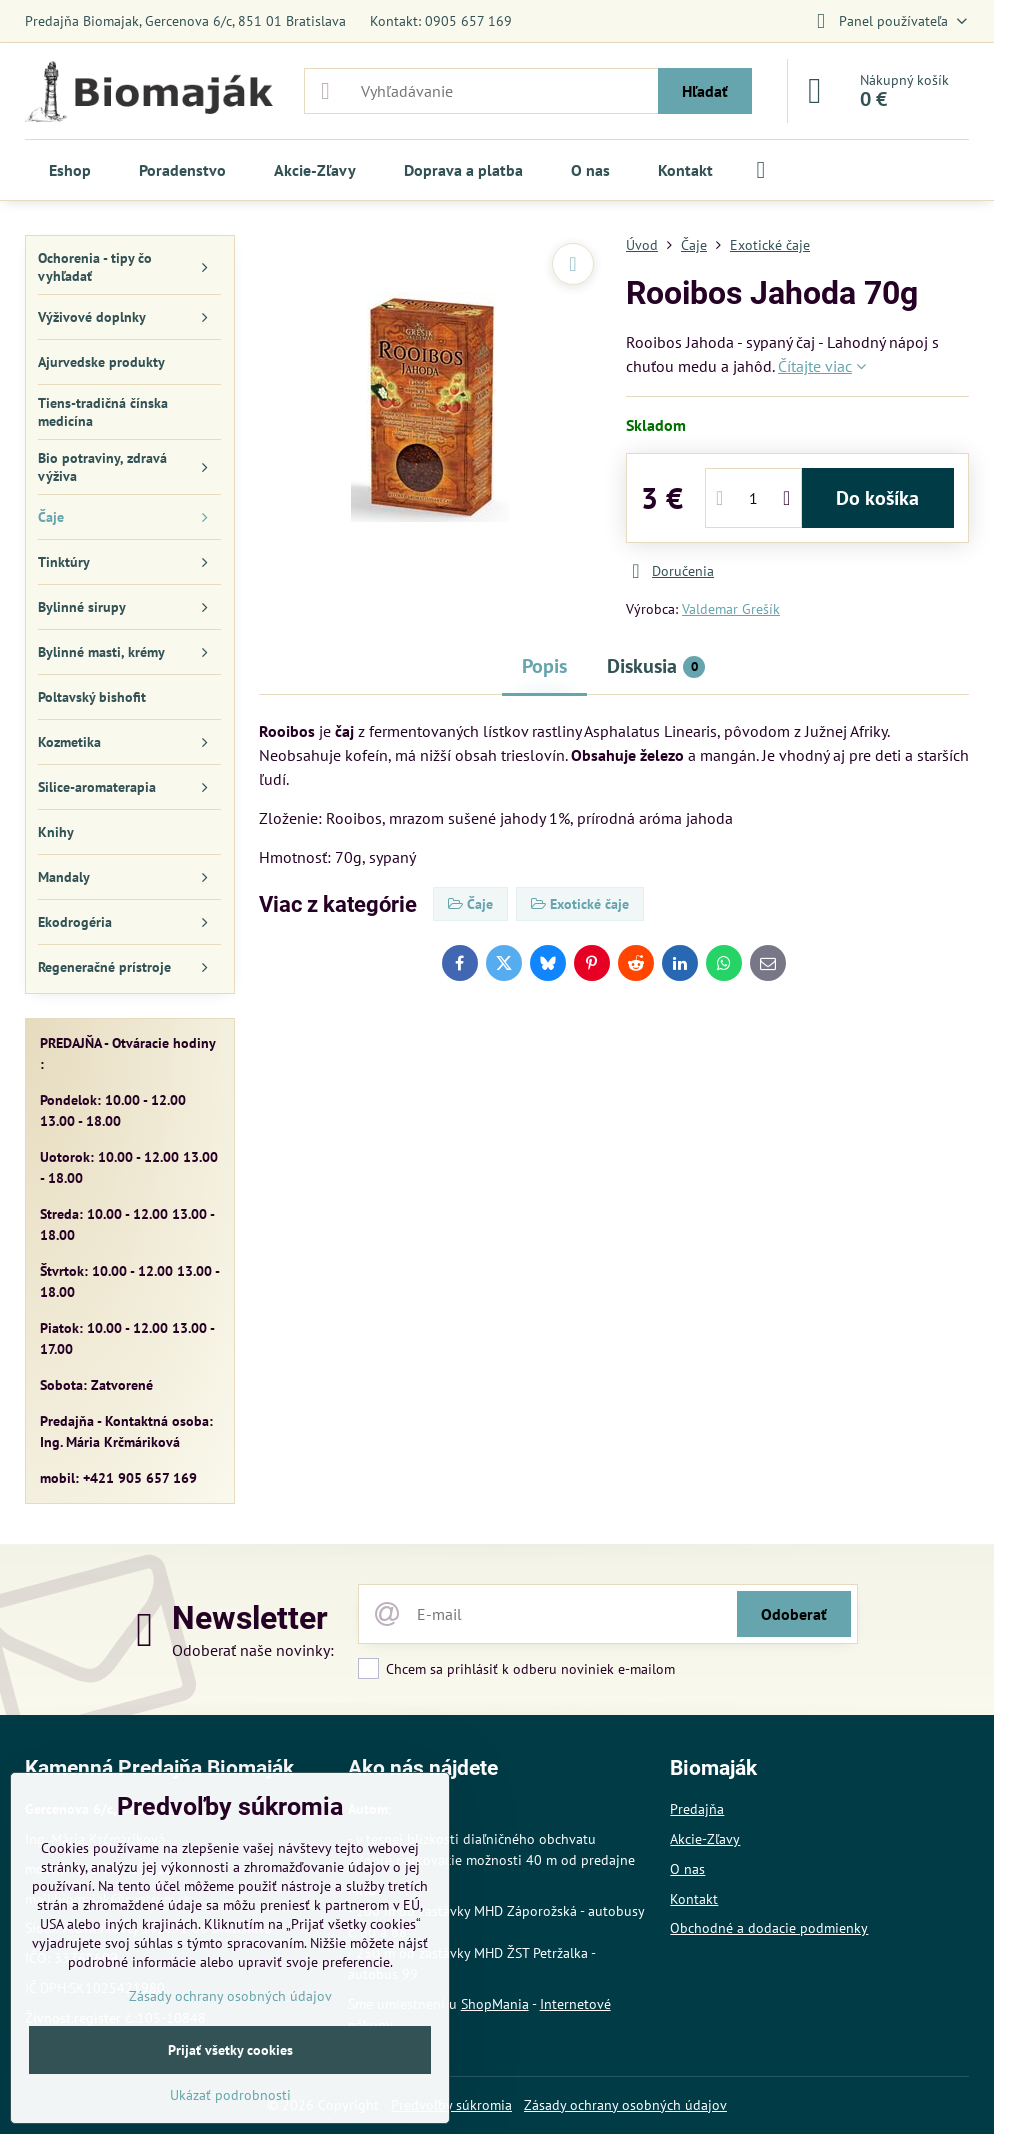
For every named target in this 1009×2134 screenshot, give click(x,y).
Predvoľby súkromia (451, 2105)
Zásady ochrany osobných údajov (625, 2105)
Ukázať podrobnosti (230, 2095)
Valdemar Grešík (731, 609)
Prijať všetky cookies (230, 2050)
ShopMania (495, 2004)
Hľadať (705, 91)
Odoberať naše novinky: (253, 1650)
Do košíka (877, 498)
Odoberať (794, 1614)
